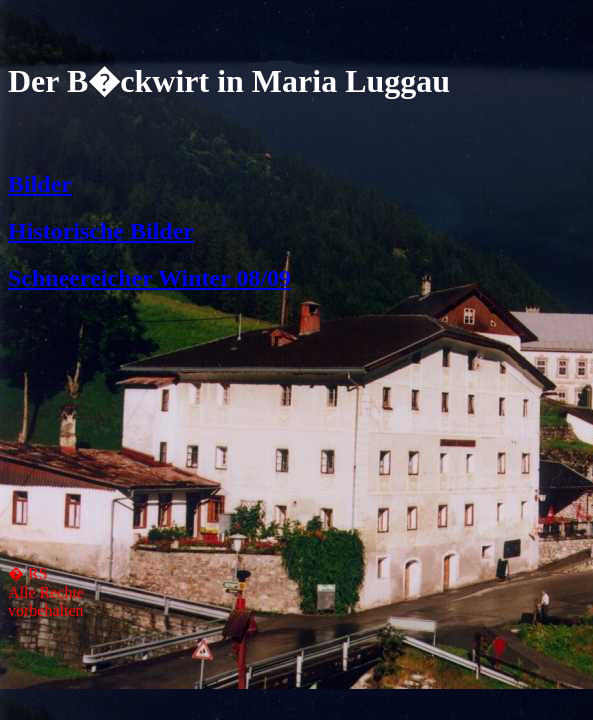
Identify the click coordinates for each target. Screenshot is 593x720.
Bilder (40, 184)
